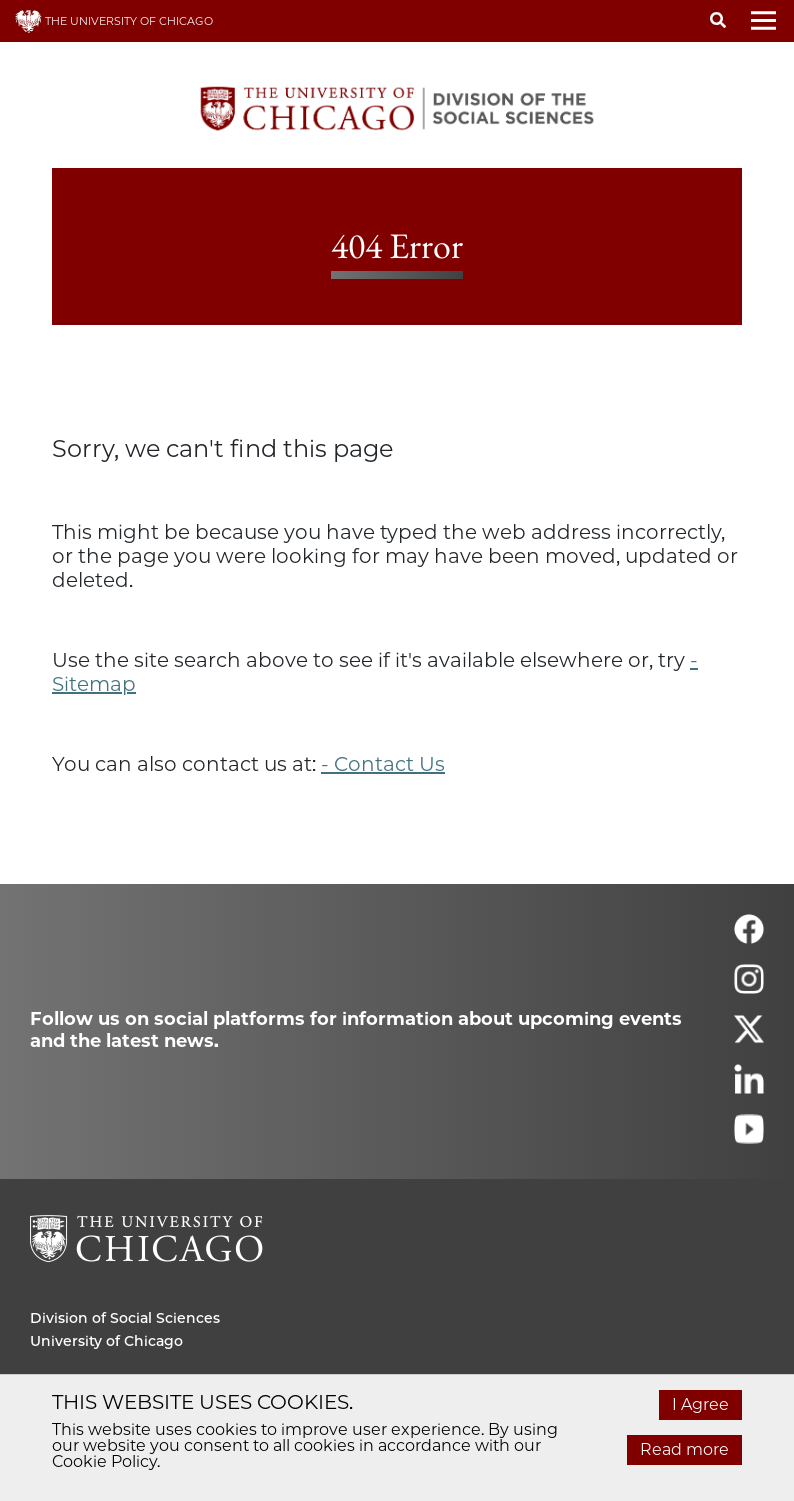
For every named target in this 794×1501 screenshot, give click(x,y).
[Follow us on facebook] (749, 937)
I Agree (700, 1404)
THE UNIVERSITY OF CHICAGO (114, 21)
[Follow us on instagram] (749, 987)
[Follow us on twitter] (749, 1037)
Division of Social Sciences (125, 1318)
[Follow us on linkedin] (749, 1087)
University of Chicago (106, 1341)
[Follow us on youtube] (749, 1137)
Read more (684, 1449)
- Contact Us (383, 764)
